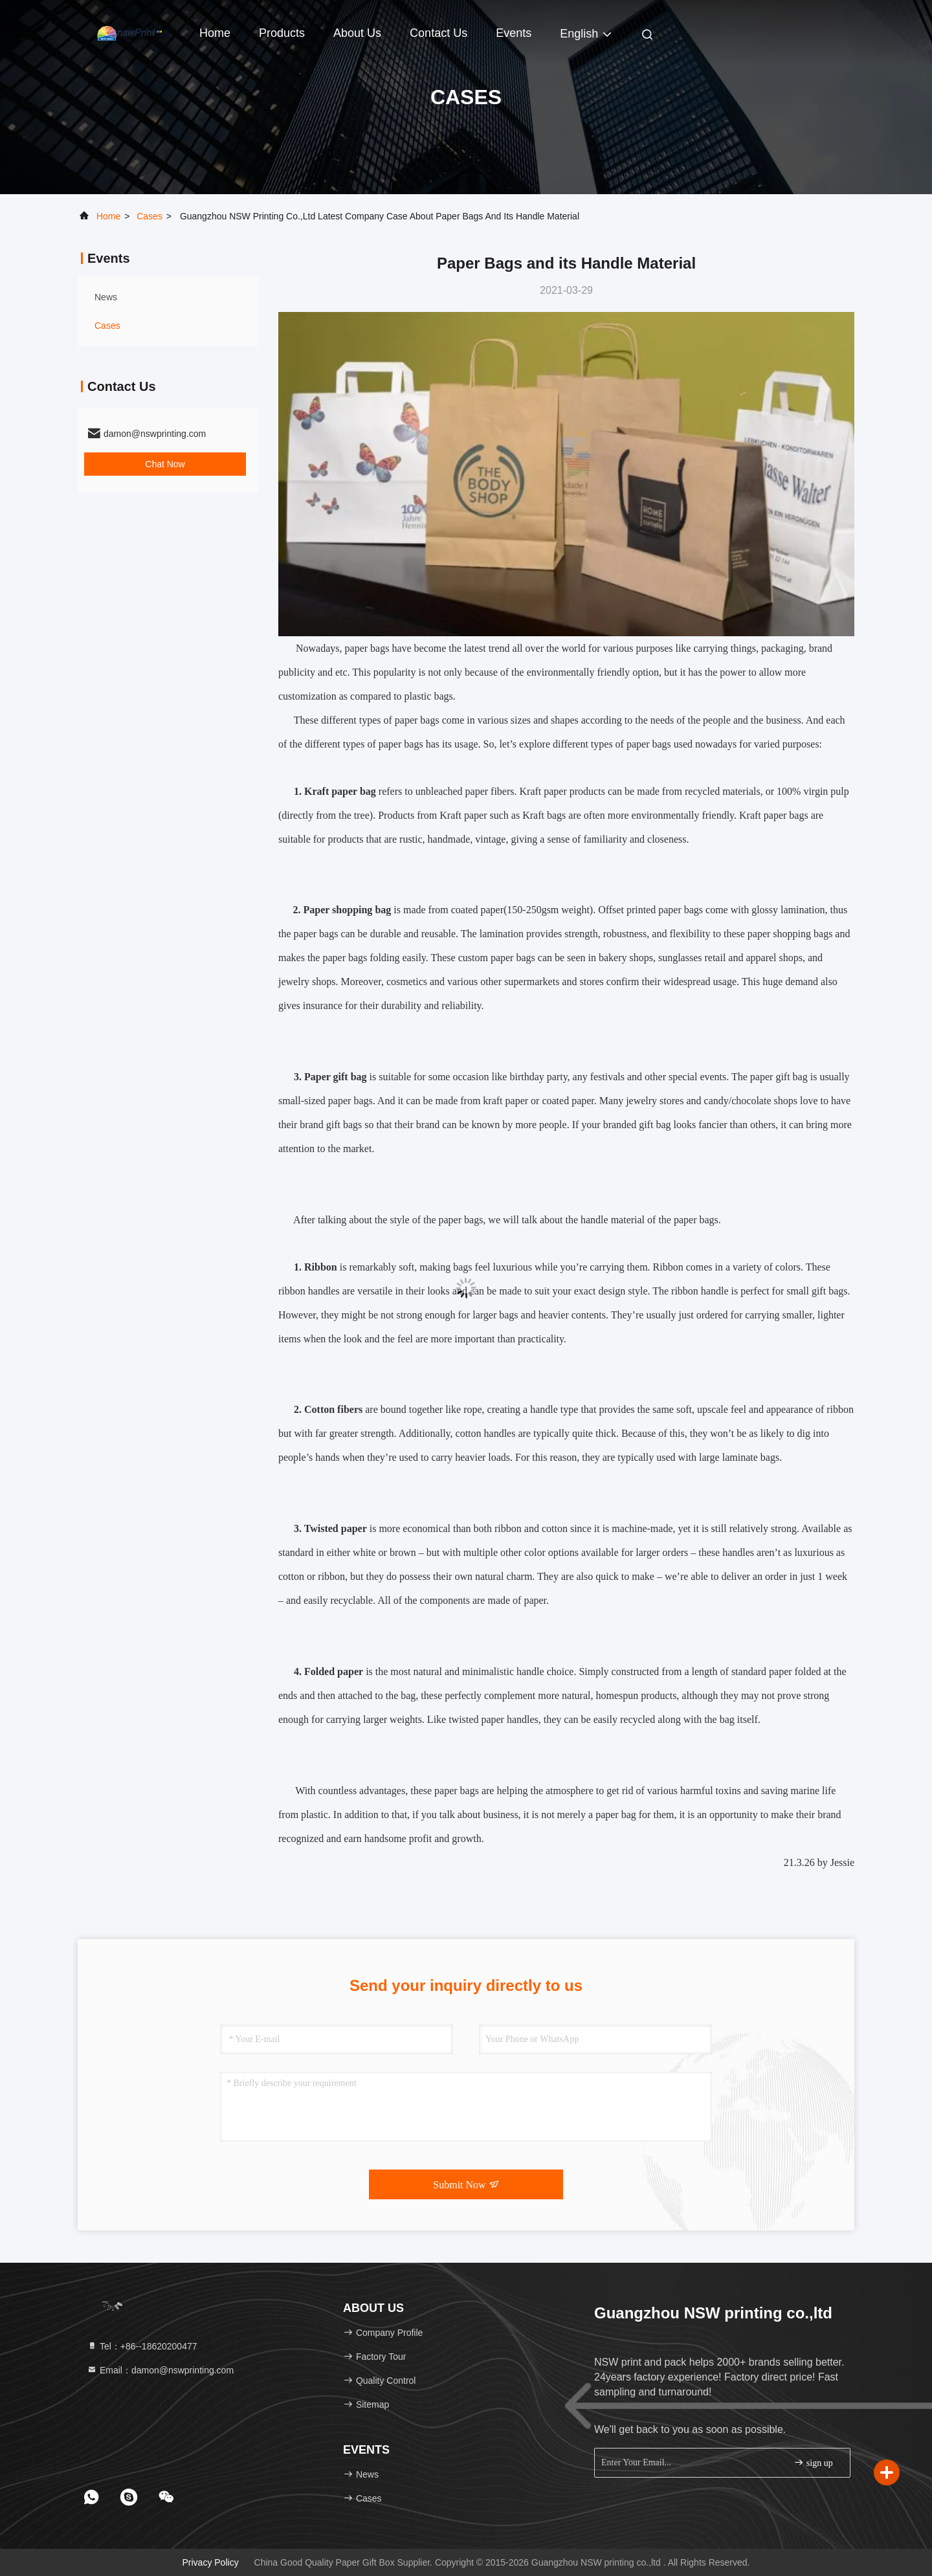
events (513, 33)
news (105, 297)
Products (282, 33)
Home (214, 33)
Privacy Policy (211, 2562)
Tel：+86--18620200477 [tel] (142, 2346)
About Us (357, 33)
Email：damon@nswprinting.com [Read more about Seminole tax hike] (160, 2370)
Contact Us (438, 33)
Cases (149, 216)
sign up (812, 2462)
